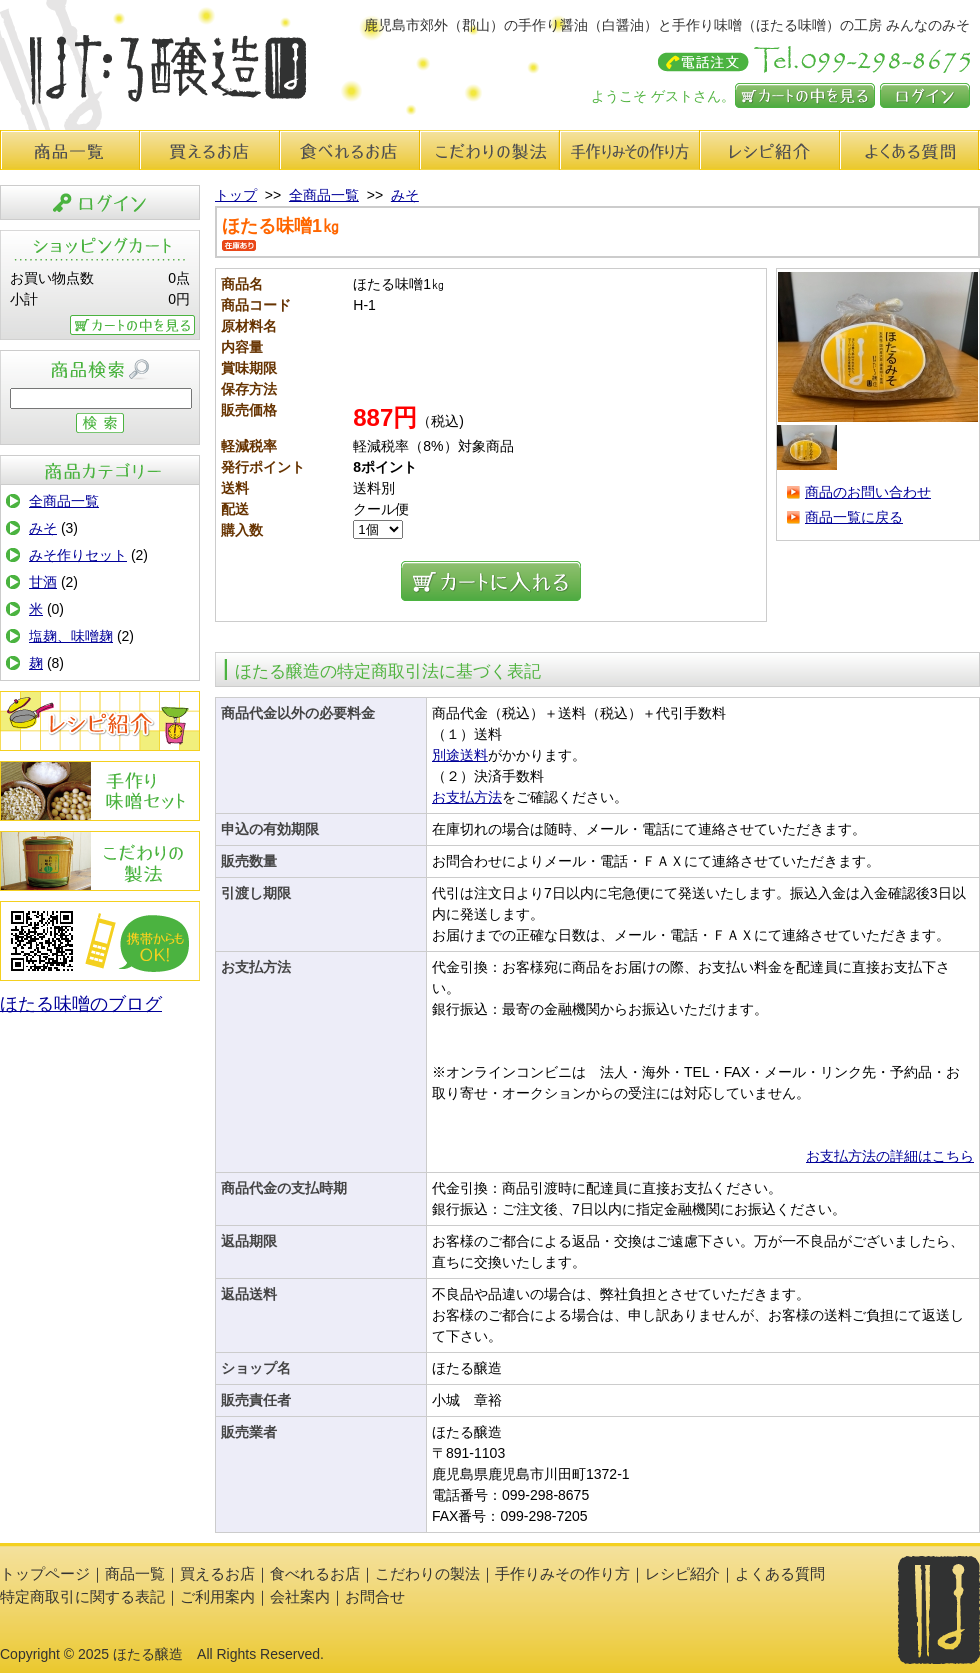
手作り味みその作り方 (630, 150)
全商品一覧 (64, 501)
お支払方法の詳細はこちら (890, 1156)
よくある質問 (910, 150)
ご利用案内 (217, 1596)
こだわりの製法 (490, 150)
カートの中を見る (805, 95)
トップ (236, 195)
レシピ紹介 (770, 150)
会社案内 (300, 1596)
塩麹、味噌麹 (71, 636)
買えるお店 (210, 150)
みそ (43, 528)
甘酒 (43, 582)
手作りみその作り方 (100, 791)
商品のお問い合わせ (868, 492)
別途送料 (460, 755)
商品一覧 (70, 150)
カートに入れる (491, 581)
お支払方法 (467, 797)
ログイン (925, 95)
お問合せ (375, 1596)
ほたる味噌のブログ (81, 1004)
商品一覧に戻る (854, 517)
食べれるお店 (350, 150)
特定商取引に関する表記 (82, 1596)
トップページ (45, 1573)
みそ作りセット (78, 555)
